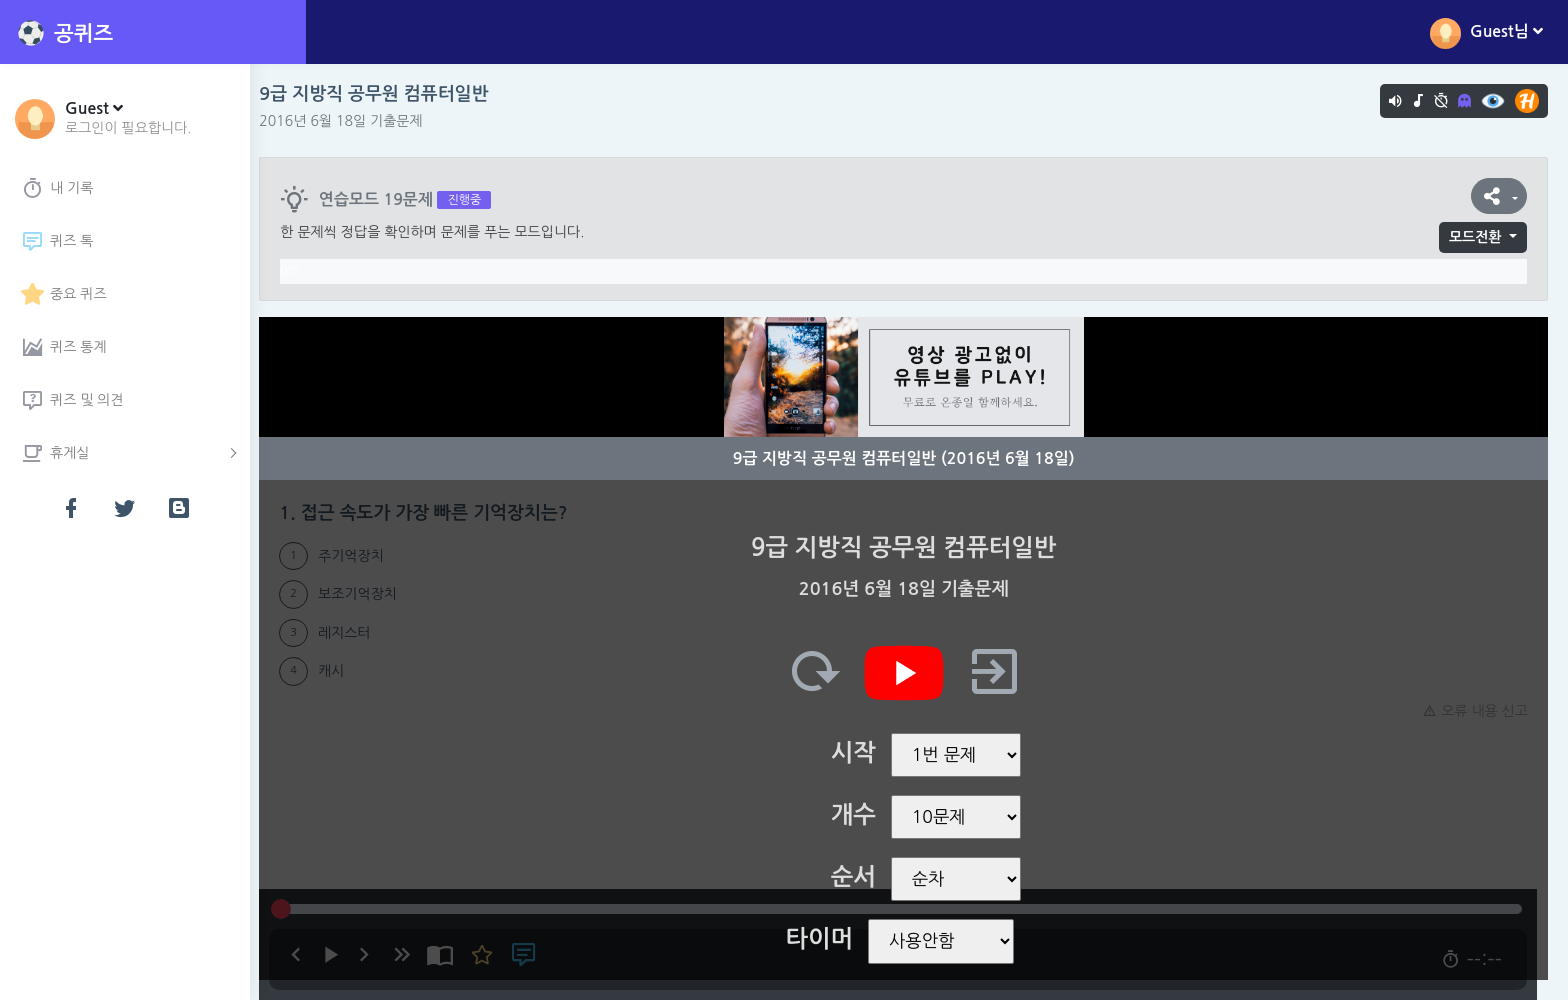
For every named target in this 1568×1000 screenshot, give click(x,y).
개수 (858, 815)
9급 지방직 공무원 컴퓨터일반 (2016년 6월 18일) (909, 458)
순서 (858, 877)
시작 (858, 753)
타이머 (825, 939)
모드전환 (1475, 237)
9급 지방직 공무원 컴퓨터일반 (384, 94)
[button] (128, 117)
